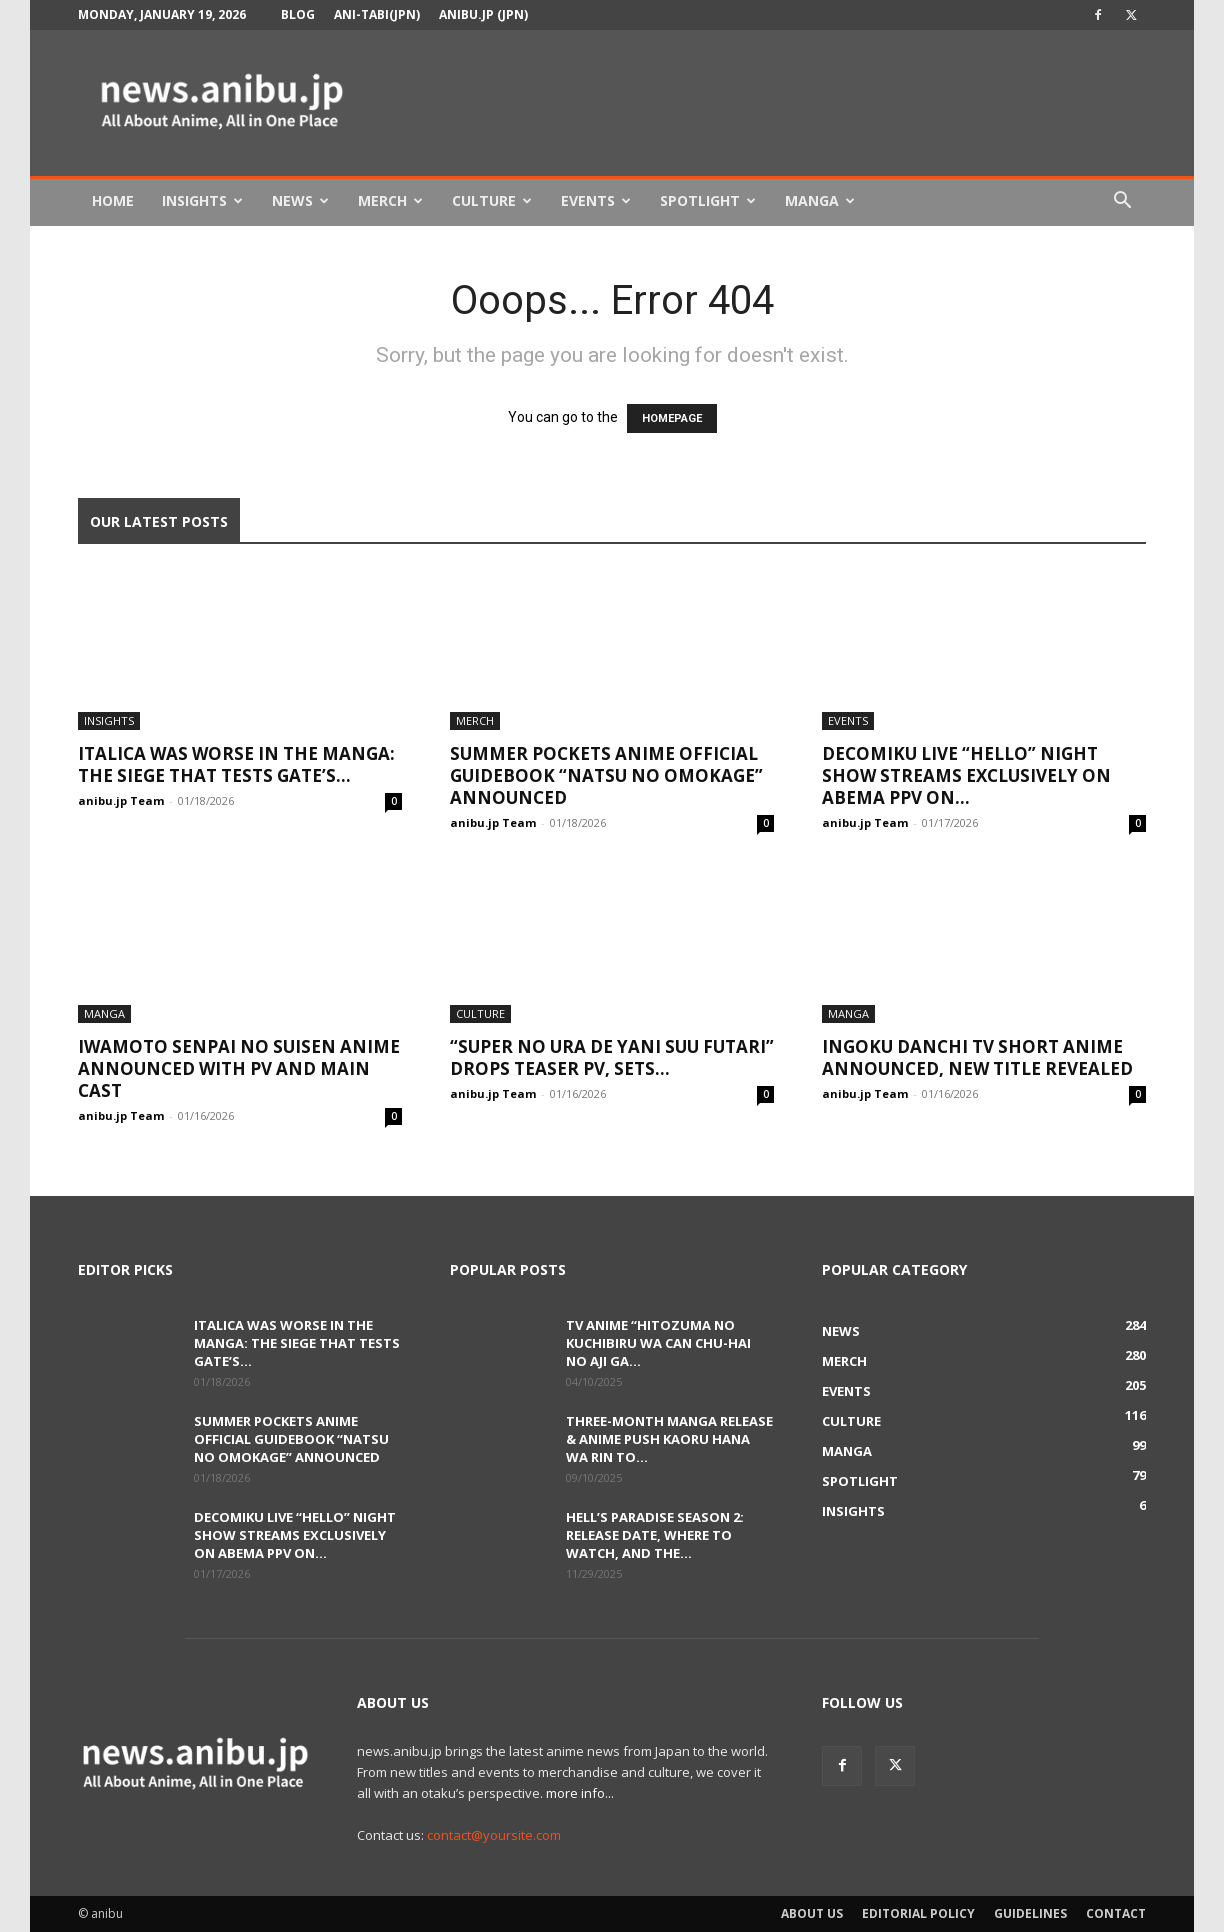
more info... (580, 1793)
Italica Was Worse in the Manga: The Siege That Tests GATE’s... (236, 764)
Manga (820, 200)
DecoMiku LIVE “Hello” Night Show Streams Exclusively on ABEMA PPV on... (966, 775)
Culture (492, 200)
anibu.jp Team (121, 800)
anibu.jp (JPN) (483, 14)
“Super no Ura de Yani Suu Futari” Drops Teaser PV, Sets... (612, 1057)
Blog (298, 14)
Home (113, 200)
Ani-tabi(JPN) (377, 14)
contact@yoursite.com (494, 1835)
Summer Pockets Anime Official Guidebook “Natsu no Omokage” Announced (606, 775)
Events (596, 200)
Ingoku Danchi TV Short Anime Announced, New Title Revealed (977, 1057)
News (300, 200)
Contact (1116, 1913)
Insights (202, 200)
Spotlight (708, 200)
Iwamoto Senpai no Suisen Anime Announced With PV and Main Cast (239, 1068)
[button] (1122, 202)
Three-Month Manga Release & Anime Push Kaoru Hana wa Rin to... (669, 1439)
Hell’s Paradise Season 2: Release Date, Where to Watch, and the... (655, 1535)
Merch (390, 200)
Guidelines (1030, 1913)
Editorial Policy (918, 1913)
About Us (812, 1913)
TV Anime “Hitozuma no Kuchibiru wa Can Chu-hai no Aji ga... (658, 1343)
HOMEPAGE (672, 418)
